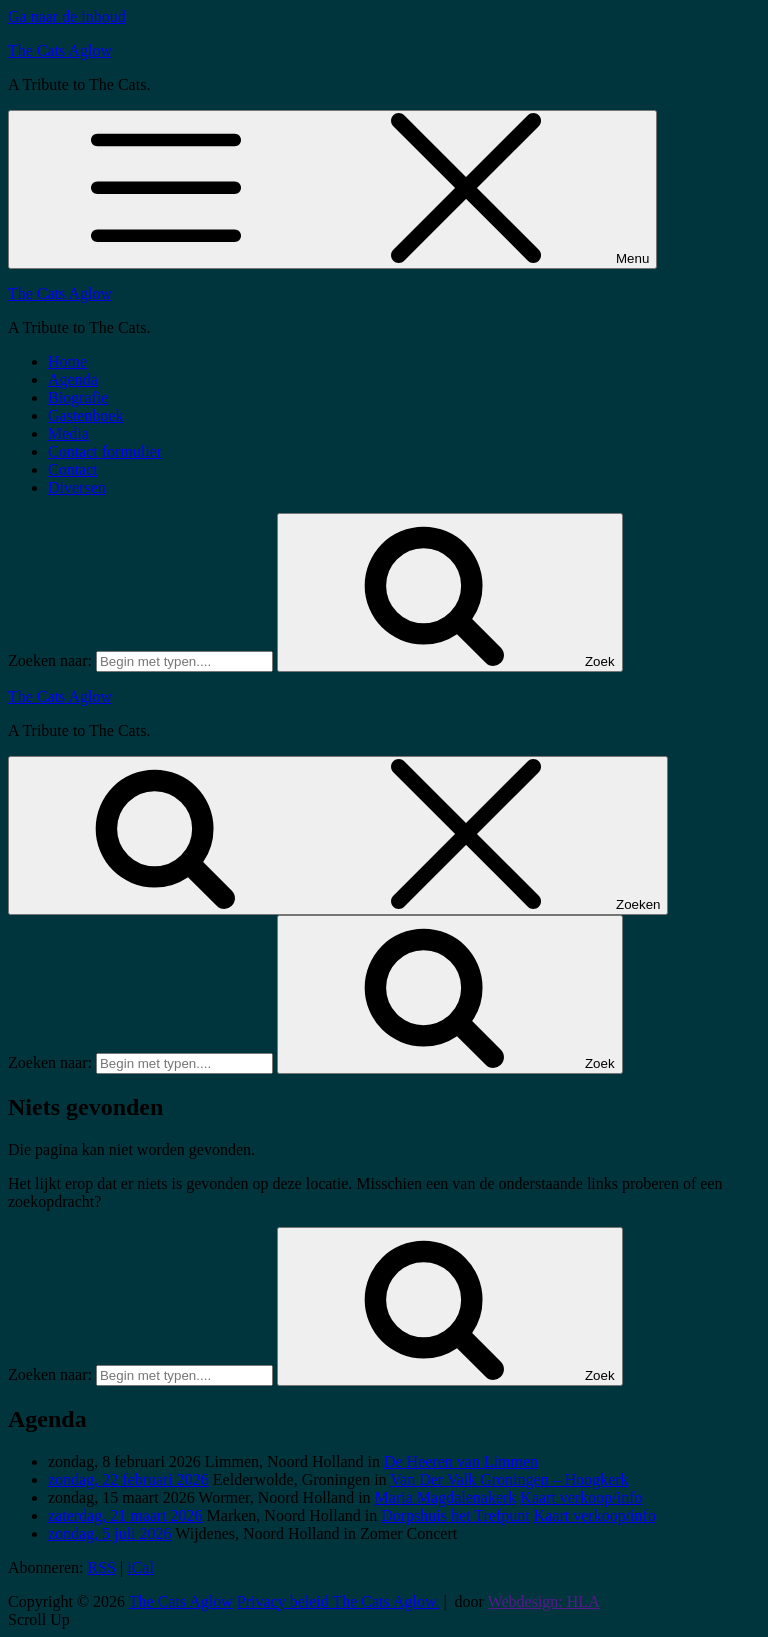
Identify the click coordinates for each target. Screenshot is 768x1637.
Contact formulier (105, 451)
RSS (102, 1567)
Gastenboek (86, 415)
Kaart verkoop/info (581, 1497)
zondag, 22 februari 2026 (128, 1479)
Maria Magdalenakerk (446, 1497)
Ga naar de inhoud (67, 16)
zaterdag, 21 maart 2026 (125, 1515)
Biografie (78, 397)
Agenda (73, 379)
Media (68, 433)
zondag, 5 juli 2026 (110, 1533)
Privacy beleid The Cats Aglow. (338, 1601)
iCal (140, 1567)
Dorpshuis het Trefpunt (455, 1515)
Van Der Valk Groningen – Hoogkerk (509, 1479)
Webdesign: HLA (544, 1601)
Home (67, 361)
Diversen (77, 487)
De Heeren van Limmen (461, 1461)
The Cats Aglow (60, 50)
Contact (73, 469)
